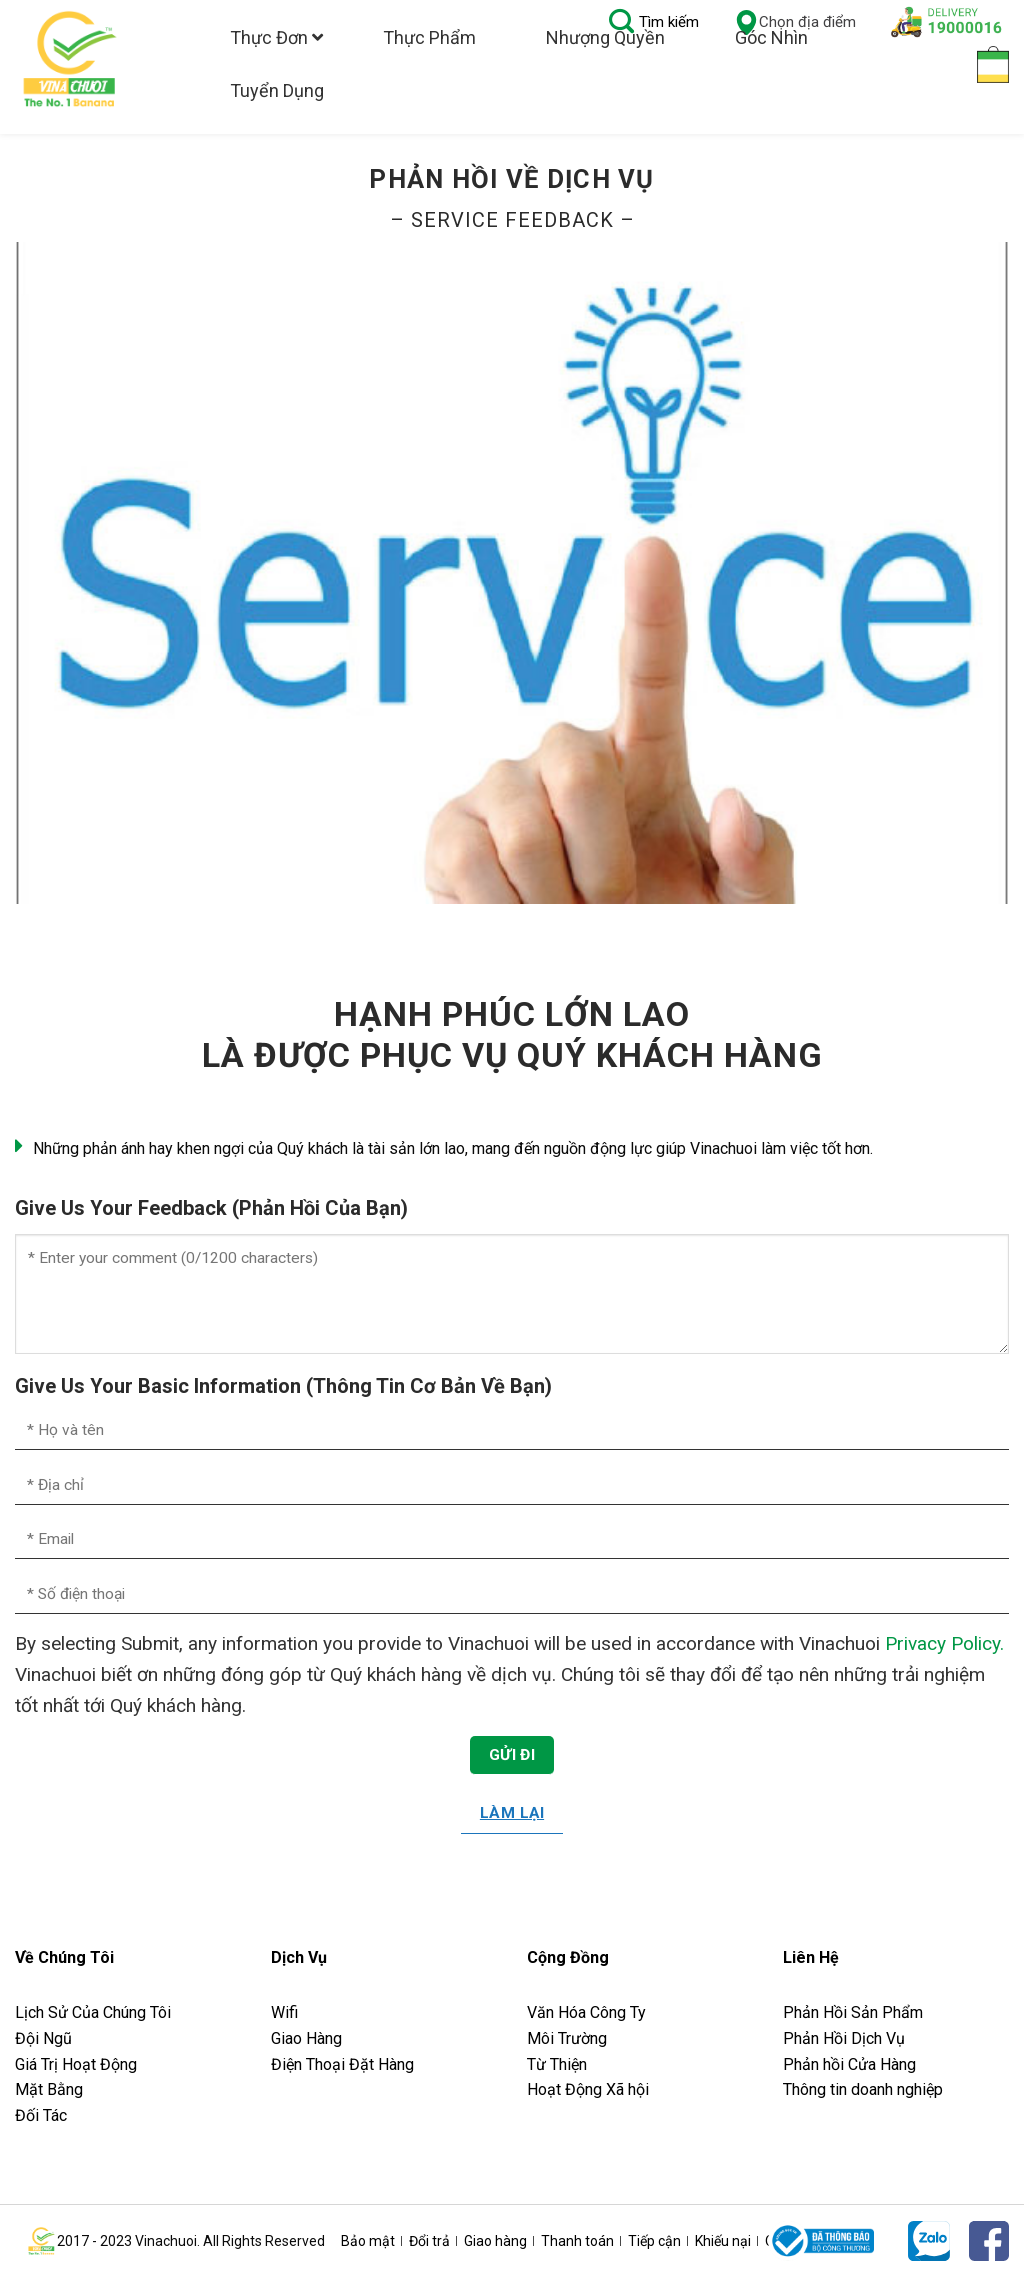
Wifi (284, 2012)
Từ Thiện (557, 2064)
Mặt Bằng (49, 2089)
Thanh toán (577, 2241)
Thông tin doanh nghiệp (863, 2089)
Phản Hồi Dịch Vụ (844, 2038)
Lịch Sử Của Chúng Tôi (95, 2012)
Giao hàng (495, 2241)
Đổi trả (429, 2241)
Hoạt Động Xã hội (588, 2089)
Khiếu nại (723, 2241)
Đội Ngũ (43, 2038)
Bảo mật (368, 2241)
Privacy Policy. (944, 1643)
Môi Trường (567, 2038)
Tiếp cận (654, 2241)
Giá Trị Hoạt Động (76, 2064)
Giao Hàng (306, 2038)
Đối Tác (41, 2115)
